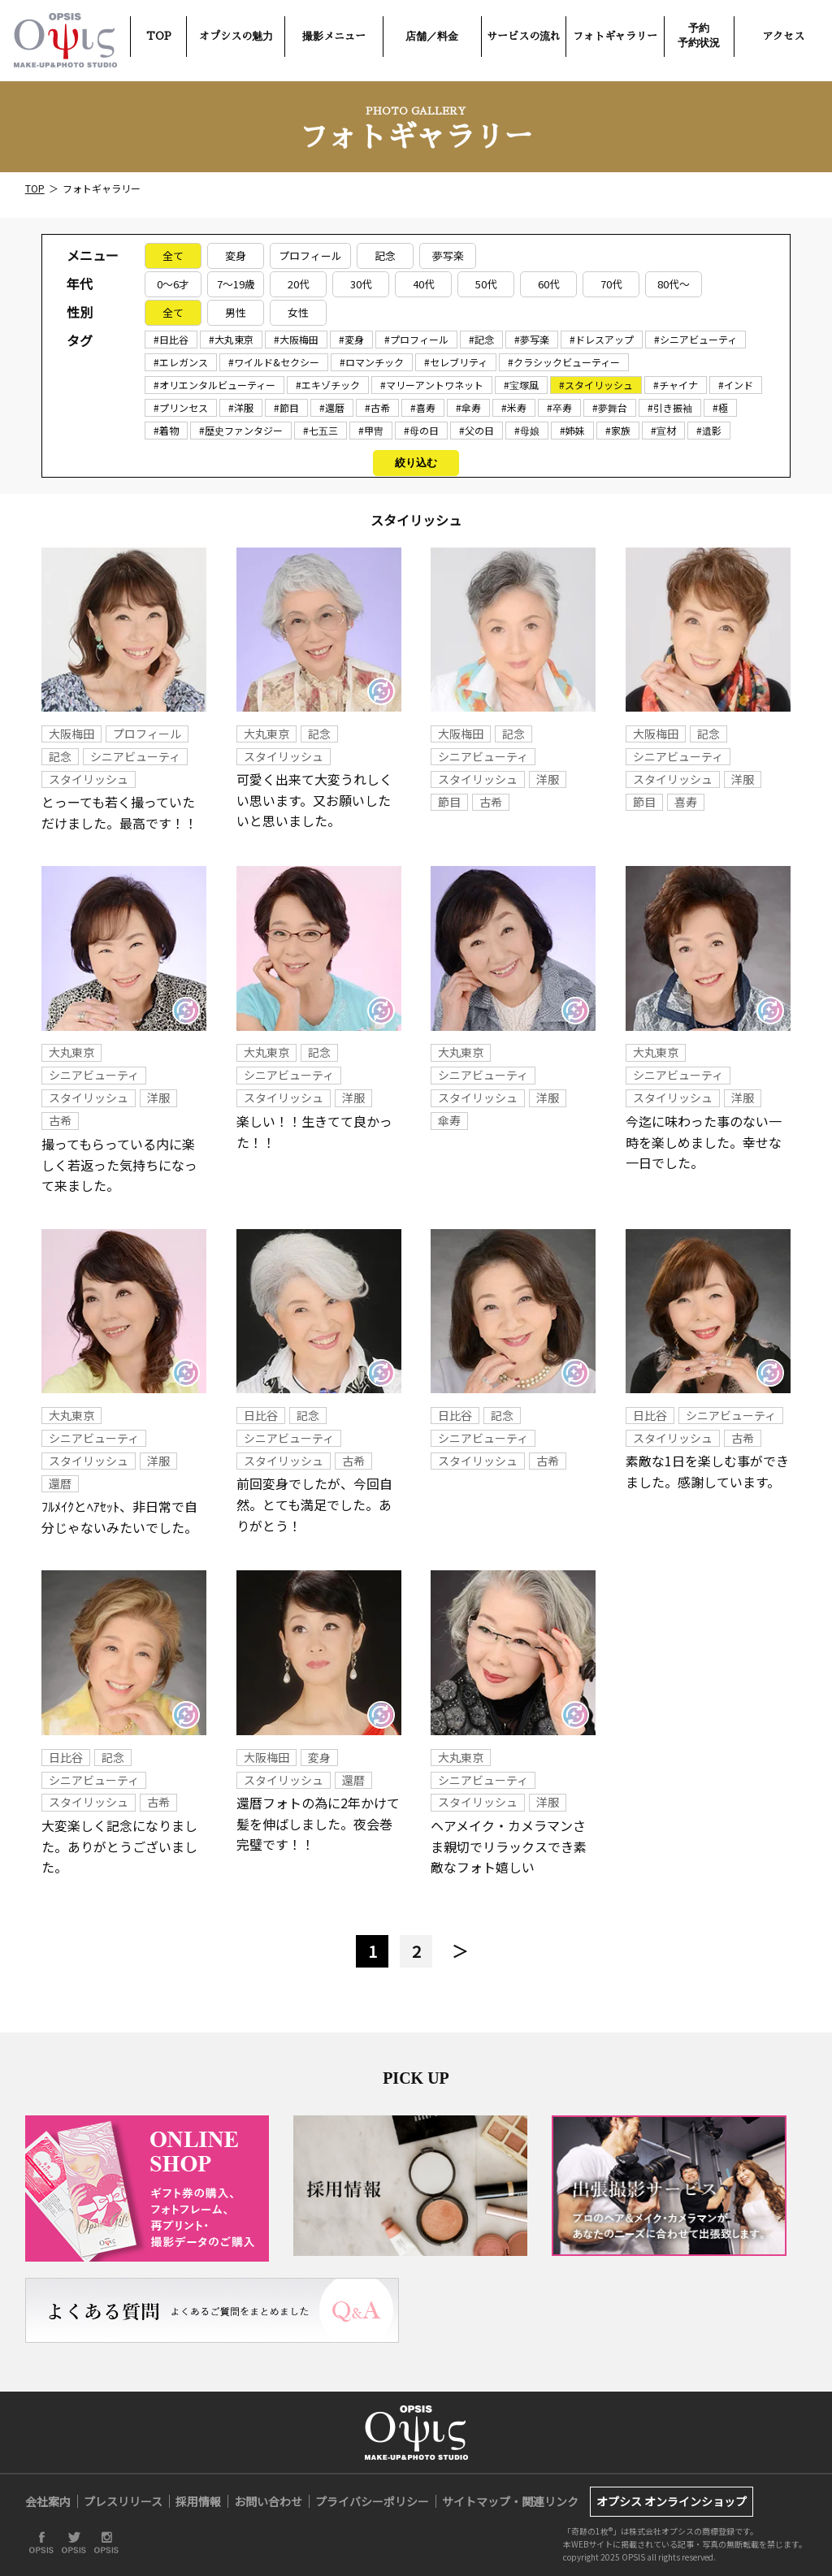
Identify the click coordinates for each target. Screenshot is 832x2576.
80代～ (673, 284)
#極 (720, 407)
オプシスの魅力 (236, 36)
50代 (486, 284)
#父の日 (476, 430)
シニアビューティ (135, 756)
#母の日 (421, 430)
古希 (490, 802)
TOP (158, 36)
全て (173, 255)
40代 (424, 284)
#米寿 (513, 407)
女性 (298, 312)
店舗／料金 (431, 36)
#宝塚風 (521, 385)
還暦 (60, 1483)
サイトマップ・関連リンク (510, 2501)
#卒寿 (559, 407)
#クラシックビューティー (564, 362)
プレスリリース (123, 2501)
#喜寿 (423, 407)
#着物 (166, 430)
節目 (449, 802)
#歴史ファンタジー (241, 430)
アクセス (783, 36)
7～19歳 (236, 284)
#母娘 (527, 430)
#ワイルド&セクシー (273, 362)
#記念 (481, 339)
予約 (699, 35)
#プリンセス (181, 407)
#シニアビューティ (695, 339)
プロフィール (310, 255)
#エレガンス (181, 362)
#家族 (617, 430)
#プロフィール (416, 339)
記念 (385, 255)
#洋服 (241, 407)
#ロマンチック (372, 362)
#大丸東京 (231, 339)
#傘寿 (468, 407)
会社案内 (48, 2501)
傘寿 (449, 1120)
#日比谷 (171, 339)
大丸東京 (266, 733)
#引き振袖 (670, 407)
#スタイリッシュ (596, 385)
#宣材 (663, 430)
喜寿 (685, 802)
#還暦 (331, 407)
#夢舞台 (609, 407)
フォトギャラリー (615, 36)
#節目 (286, 407)
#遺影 (709, 430)
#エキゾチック (328, 385)
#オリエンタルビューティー (214, 385)
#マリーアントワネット (431, 385)
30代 (361, 284)
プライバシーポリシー (372, 2501)
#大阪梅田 (296, 339)
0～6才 (173, 284)
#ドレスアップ (602, 339)
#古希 (377, 407)
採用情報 (198, 2501)
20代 (299, 284)
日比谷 (261, 1415)
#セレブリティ (456, 362)
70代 (611, 284)
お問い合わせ (268, 2501)
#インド (735, 385)
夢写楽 (448, 255)
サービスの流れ (524, 36)
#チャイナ (675, 385)
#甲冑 (371, 430)
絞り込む (416, 463)
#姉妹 (572, 430)
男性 (235, 312)
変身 (235, 255)
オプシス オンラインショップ (671, 2501)
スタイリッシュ (88, 779)
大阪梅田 (71, 733)
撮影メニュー (334, 36)
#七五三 (320, 430)
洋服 (547, 779)
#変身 (351, 339)
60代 (549, 284)
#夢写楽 (531, 339)
